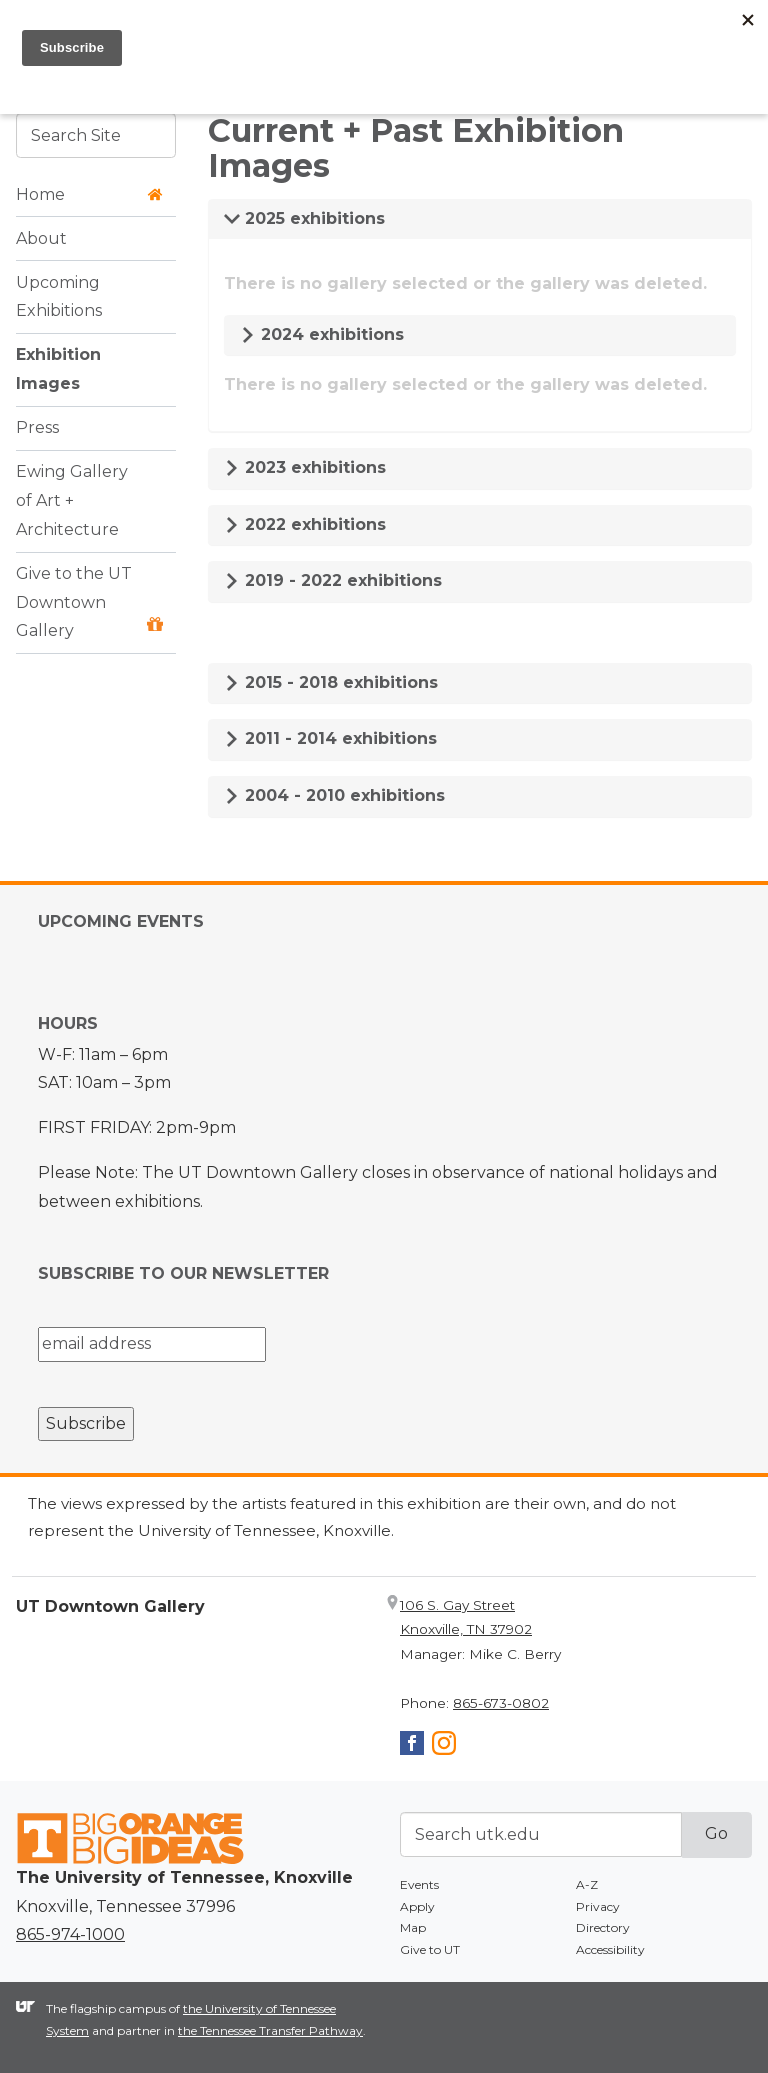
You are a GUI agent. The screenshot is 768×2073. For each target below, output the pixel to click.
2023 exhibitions (305, 467)
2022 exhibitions (305, 524)
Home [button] (89, 194)
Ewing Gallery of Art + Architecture (72, 500)
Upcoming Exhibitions (59, 297)
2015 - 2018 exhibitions (331, 682)
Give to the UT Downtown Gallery (89, 602)
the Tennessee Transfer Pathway (270, 2030)
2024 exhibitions (322, 334)
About (41, 238)
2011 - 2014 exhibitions (330, 738)
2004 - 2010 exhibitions (334, 795)
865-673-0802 (501, 1703)
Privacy (598, 1906)
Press (37, 427)
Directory (603, 1927)
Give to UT (430, 1949)
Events (419, 1884)
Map (413, 1927)
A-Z (587, 1884)
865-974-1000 (70, 1934)
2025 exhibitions (304, 218)
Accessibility (610, 1949)
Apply (417, 1906)
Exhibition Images (58, 369)
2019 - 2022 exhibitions (333, 580)
